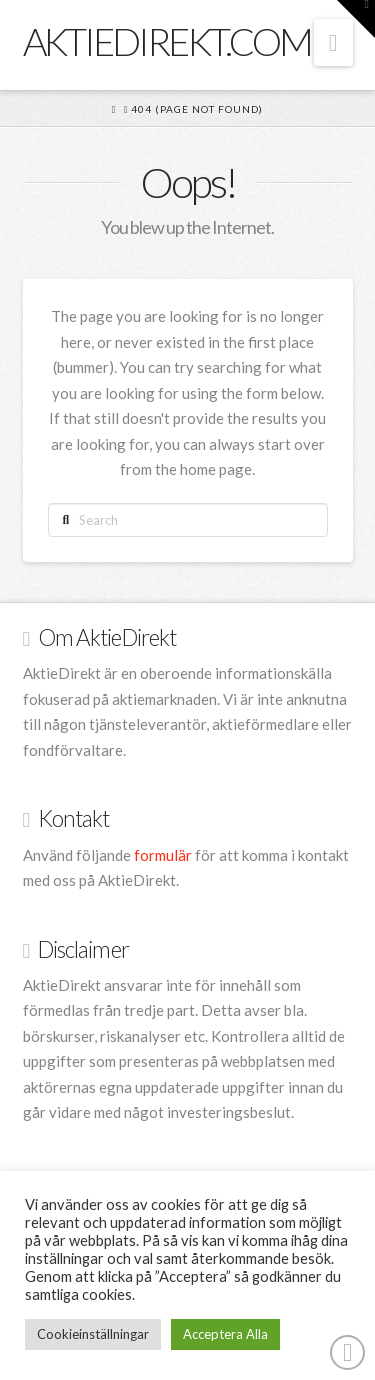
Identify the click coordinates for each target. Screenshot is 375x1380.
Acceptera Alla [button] (225, 1334)
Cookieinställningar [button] (93, 1334)
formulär (163, 855)
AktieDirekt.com (167, 41)
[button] (333, 42)
